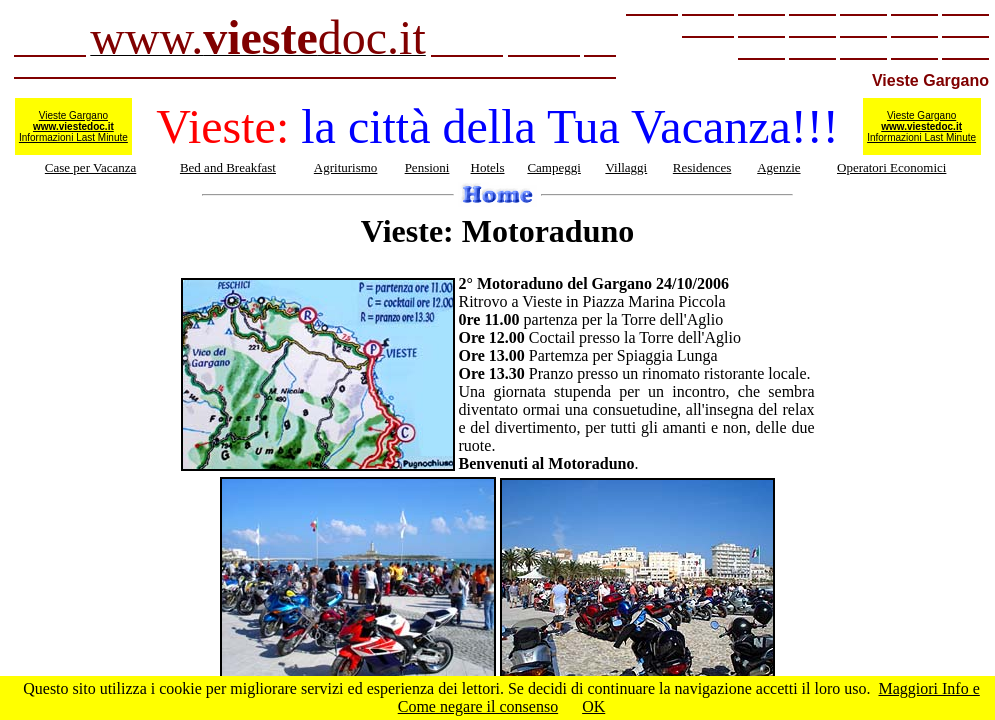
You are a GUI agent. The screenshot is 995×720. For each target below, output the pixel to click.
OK (593, 706)
